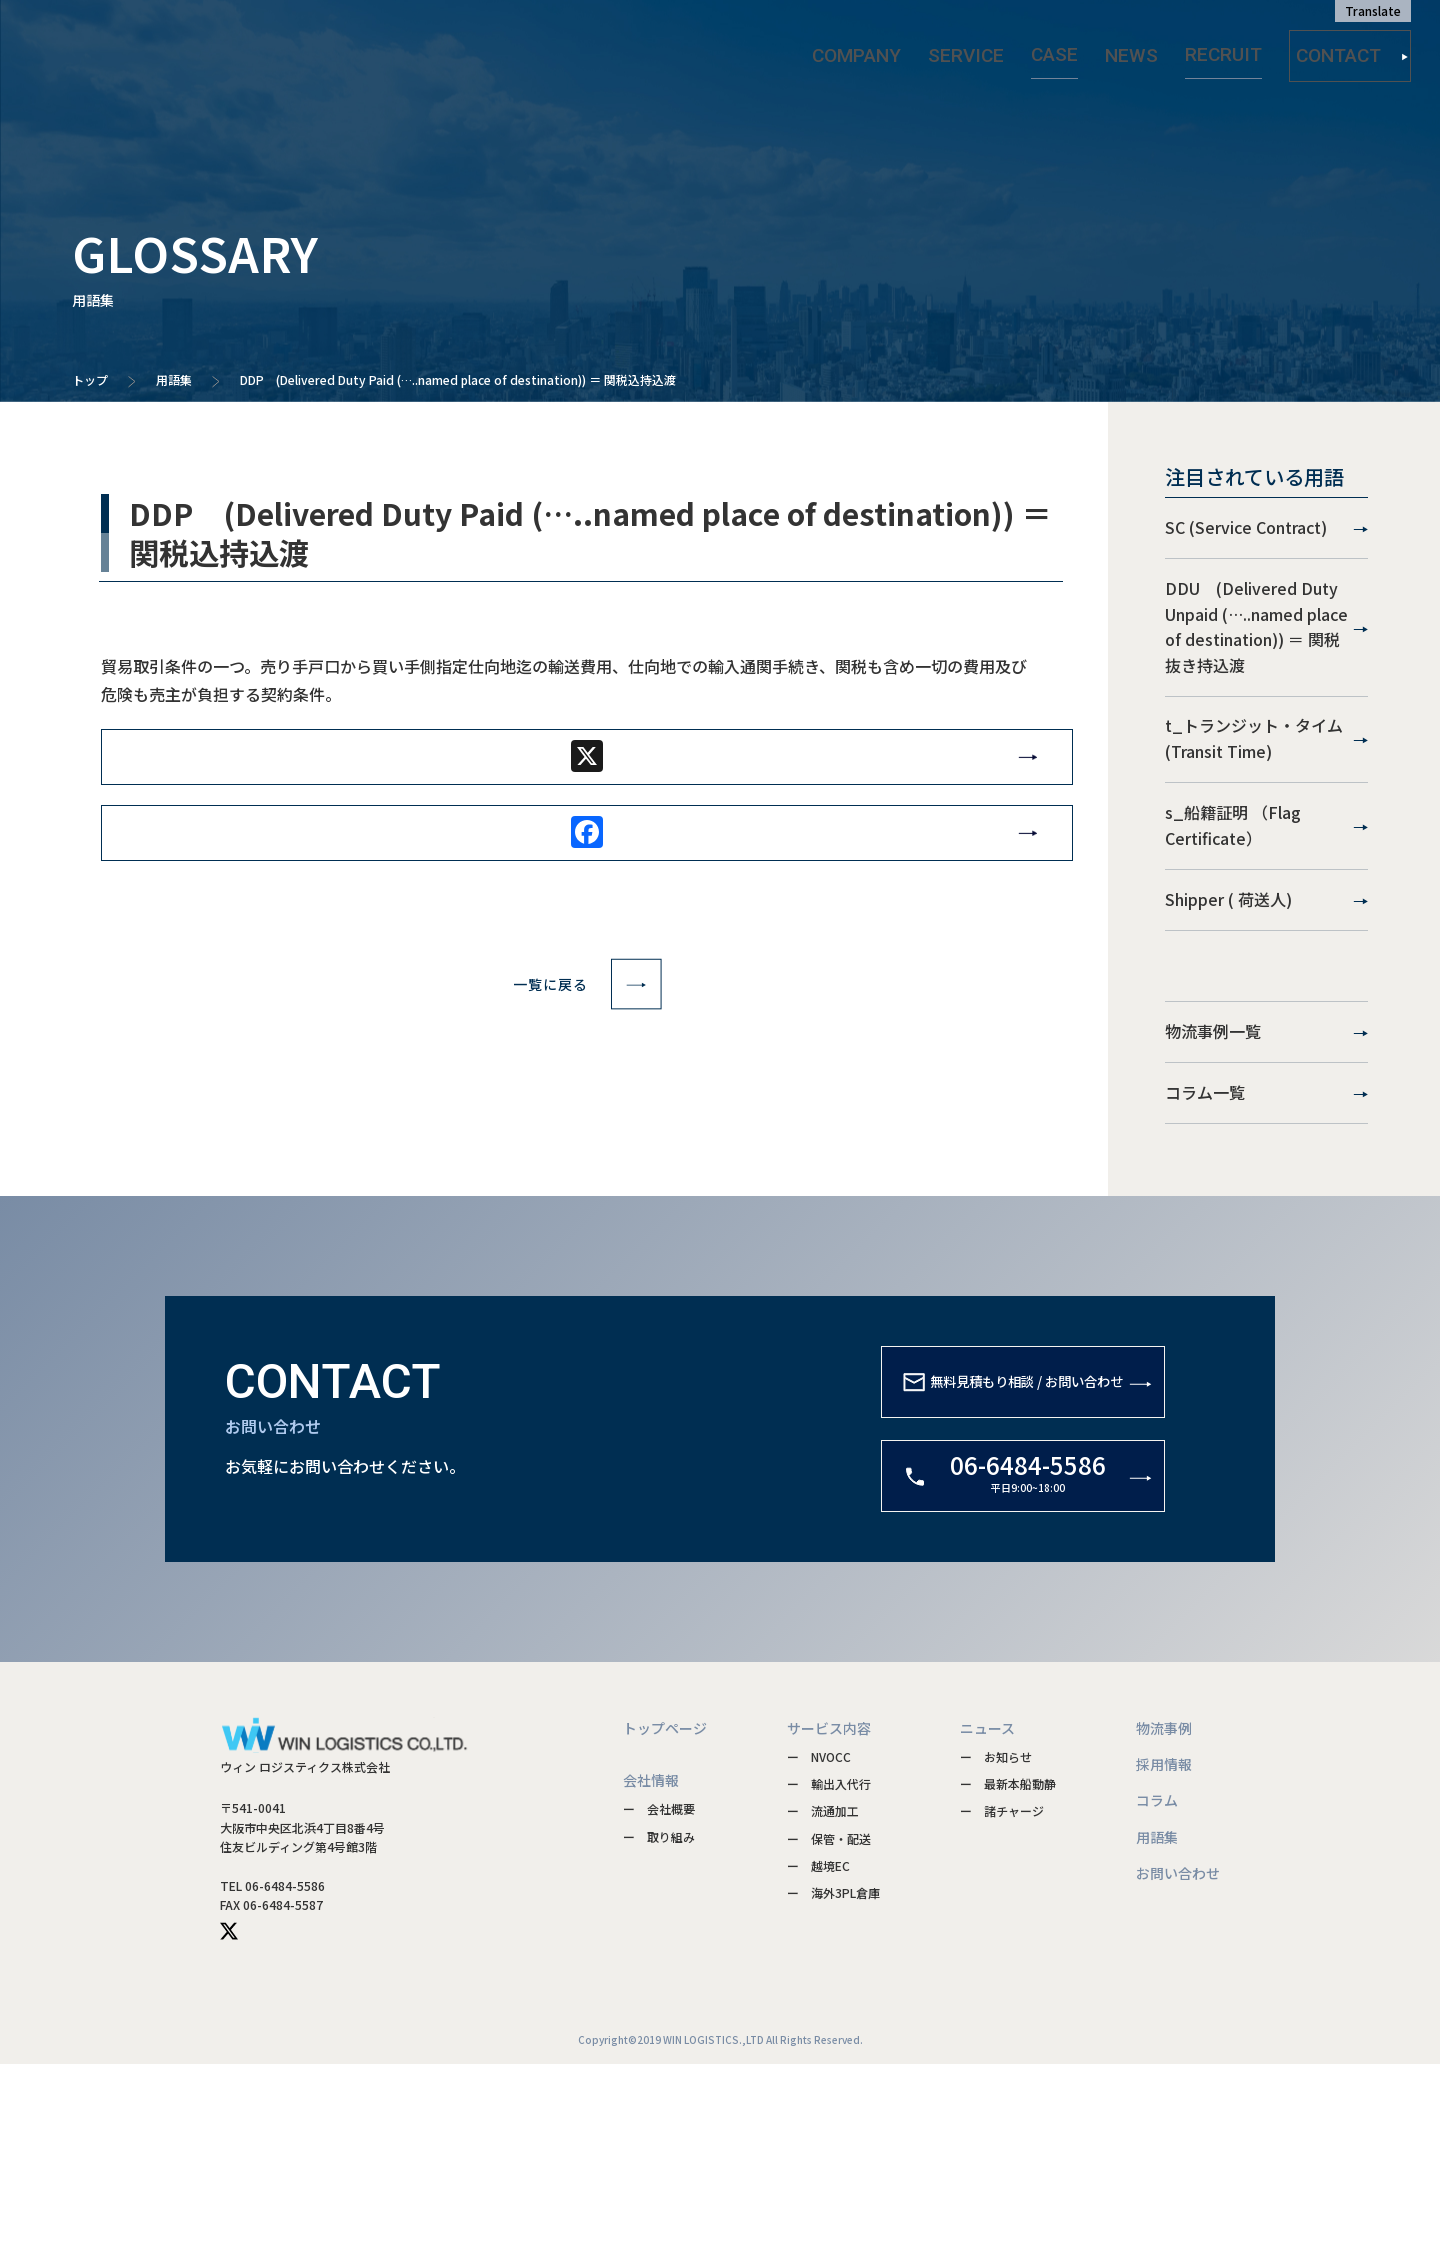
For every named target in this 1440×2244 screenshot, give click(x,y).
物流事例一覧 (1266, 1173)
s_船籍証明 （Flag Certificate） (1266, 915)
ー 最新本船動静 (1008, 1962)
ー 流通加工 (823, 1989)
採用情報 (1164, 1943)
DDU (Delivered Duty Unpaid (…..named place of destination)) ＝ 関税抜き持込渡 (1266, 664)
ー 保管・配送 (829, 2017)
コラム (1157, 1979)
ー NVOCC (819, 1935)
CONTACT (1352, 50)
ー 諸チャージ (1002, 1989)
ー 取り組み (659, 2015)
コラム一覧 (1266, 1259)
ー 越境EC (818, 2044)
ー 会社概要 (659, 1987)
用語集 (174, 379)
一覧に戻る (587, 1011)
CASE (1074, 49)
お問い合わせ (1178, 2052)
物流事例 (1164, 1907)
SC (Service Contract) (1266, 541)
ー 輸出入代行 (829, 1962)
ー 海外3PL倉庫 (833, 2071)
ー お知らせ (996, 1935)
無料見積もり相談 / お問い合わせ (987, 1577)
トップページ (665, 1907)
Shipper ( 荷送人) (1266, 1015)
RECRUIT (1213, 49)
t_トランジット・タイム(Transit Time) (1266, 803)
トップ (90, 379)
